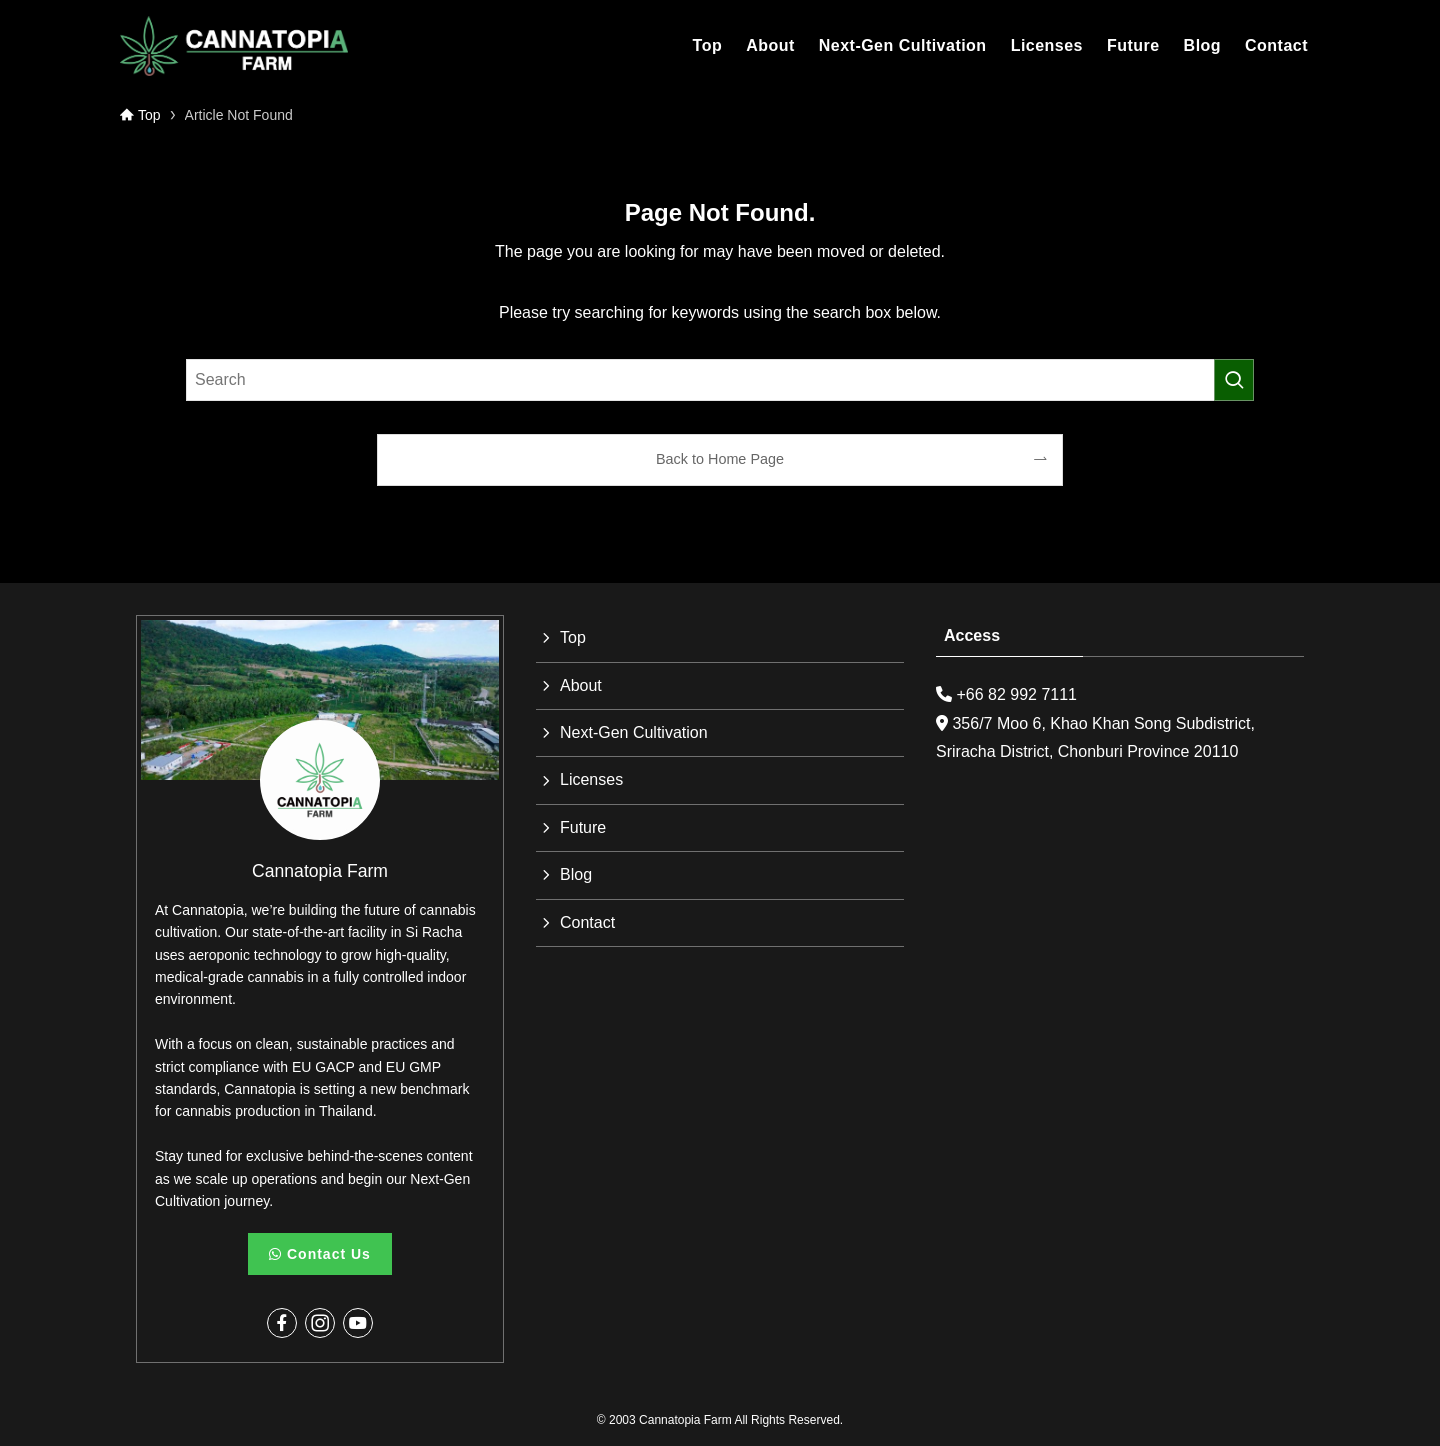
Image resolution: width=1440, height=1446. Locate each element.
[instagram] (320, 1323)
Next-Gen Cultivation (634, 732)
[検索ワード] (720, 380)
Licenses (591, 779)
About (581, 685)
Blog (576, 874)
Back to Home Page (720, 459)
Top (573, 637)
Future (583, 827)
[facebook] (282, 1323)
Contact (587, 922)
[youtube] (358, 1323)
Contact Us (320, 1254)
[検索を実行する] (1234, 380)
